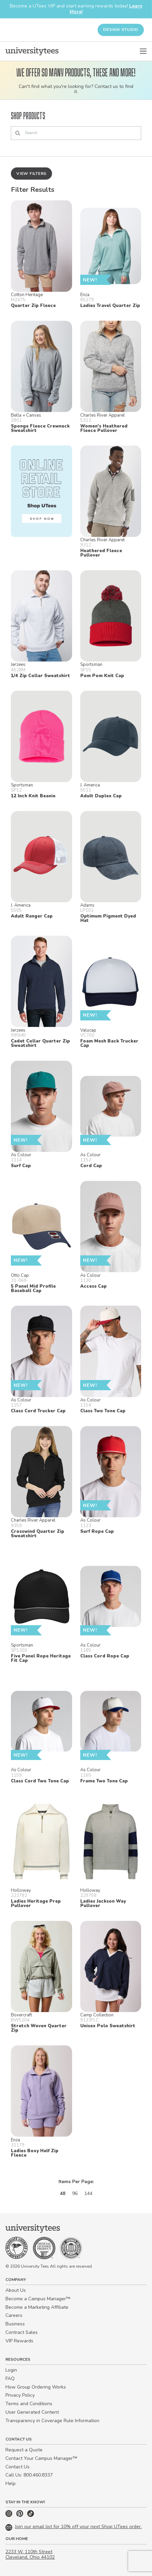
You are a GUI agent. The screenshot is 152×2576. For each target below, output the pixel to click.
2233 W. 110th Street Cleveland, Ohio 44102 (30, 2554)
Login (11, 2370)
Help (10, 2483)
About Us (15, 2290)
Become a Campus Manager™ (37, 2299)
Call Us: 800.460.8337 (29, 2475)
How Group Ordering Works (35, 2387)
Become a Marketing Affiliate (36, 2307)
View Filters (31, 173)
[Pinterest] (20, 2515)
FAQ (10, 2378)
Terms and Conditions (28, 2403)
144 (88, 2193)
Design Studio (120, 29)
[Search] (76, 133)
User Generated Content (32, 2412)
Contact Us (17, 2467)
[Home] (31, 51)
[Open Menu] (143, 51)
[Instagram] (9, 2515)
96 (75, 2193)
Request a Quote (24, 2450)
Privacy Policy (20, 2395)
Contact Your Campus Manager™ (41, 2458)
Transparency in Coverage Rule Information (52, 2420)
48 (62, 2193)
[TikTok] (30, 2515)
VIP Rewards (19, 2341)
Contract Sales (21, 2332)
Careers (13, 2315)
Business (15, 2324)
